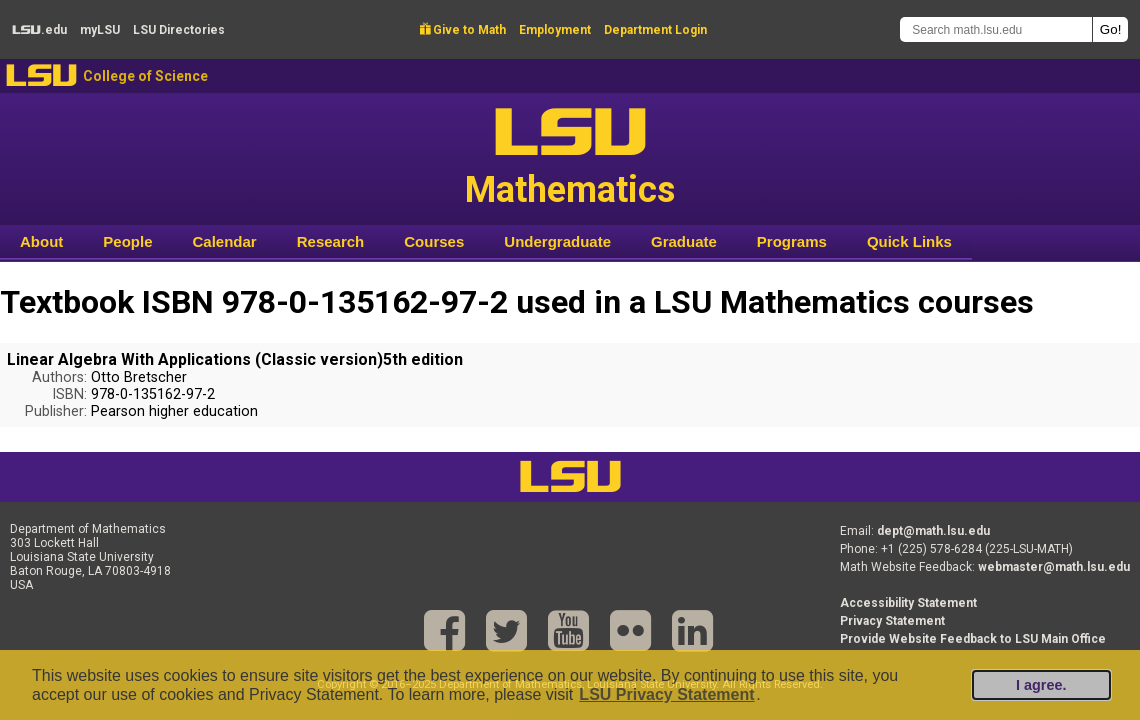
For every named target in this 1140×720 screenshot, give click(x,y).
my (100, 30)
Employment (555, 30)
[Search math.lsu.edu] (996, 29)
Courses (434, 241)
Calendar (225, 241)
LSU (41, 75)
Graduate (684, 241)
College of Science (145, 76)
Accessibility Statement (908, 603)
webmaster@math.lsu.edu (1054, 567)
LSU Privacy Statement (666, 694)
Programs (792, 241)
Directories (179, 30)
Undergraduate (557, 241)
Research (331, 241)
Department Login (655, 30)
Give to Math (463, 30)
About (41, 241)
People (127, 241)
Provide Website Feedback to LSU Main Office (973, 639)
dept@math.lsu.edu (933, 531)
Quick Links (909, 241)
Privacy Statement (892, 621)
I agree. (1041, 685)
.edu (39, 30)
